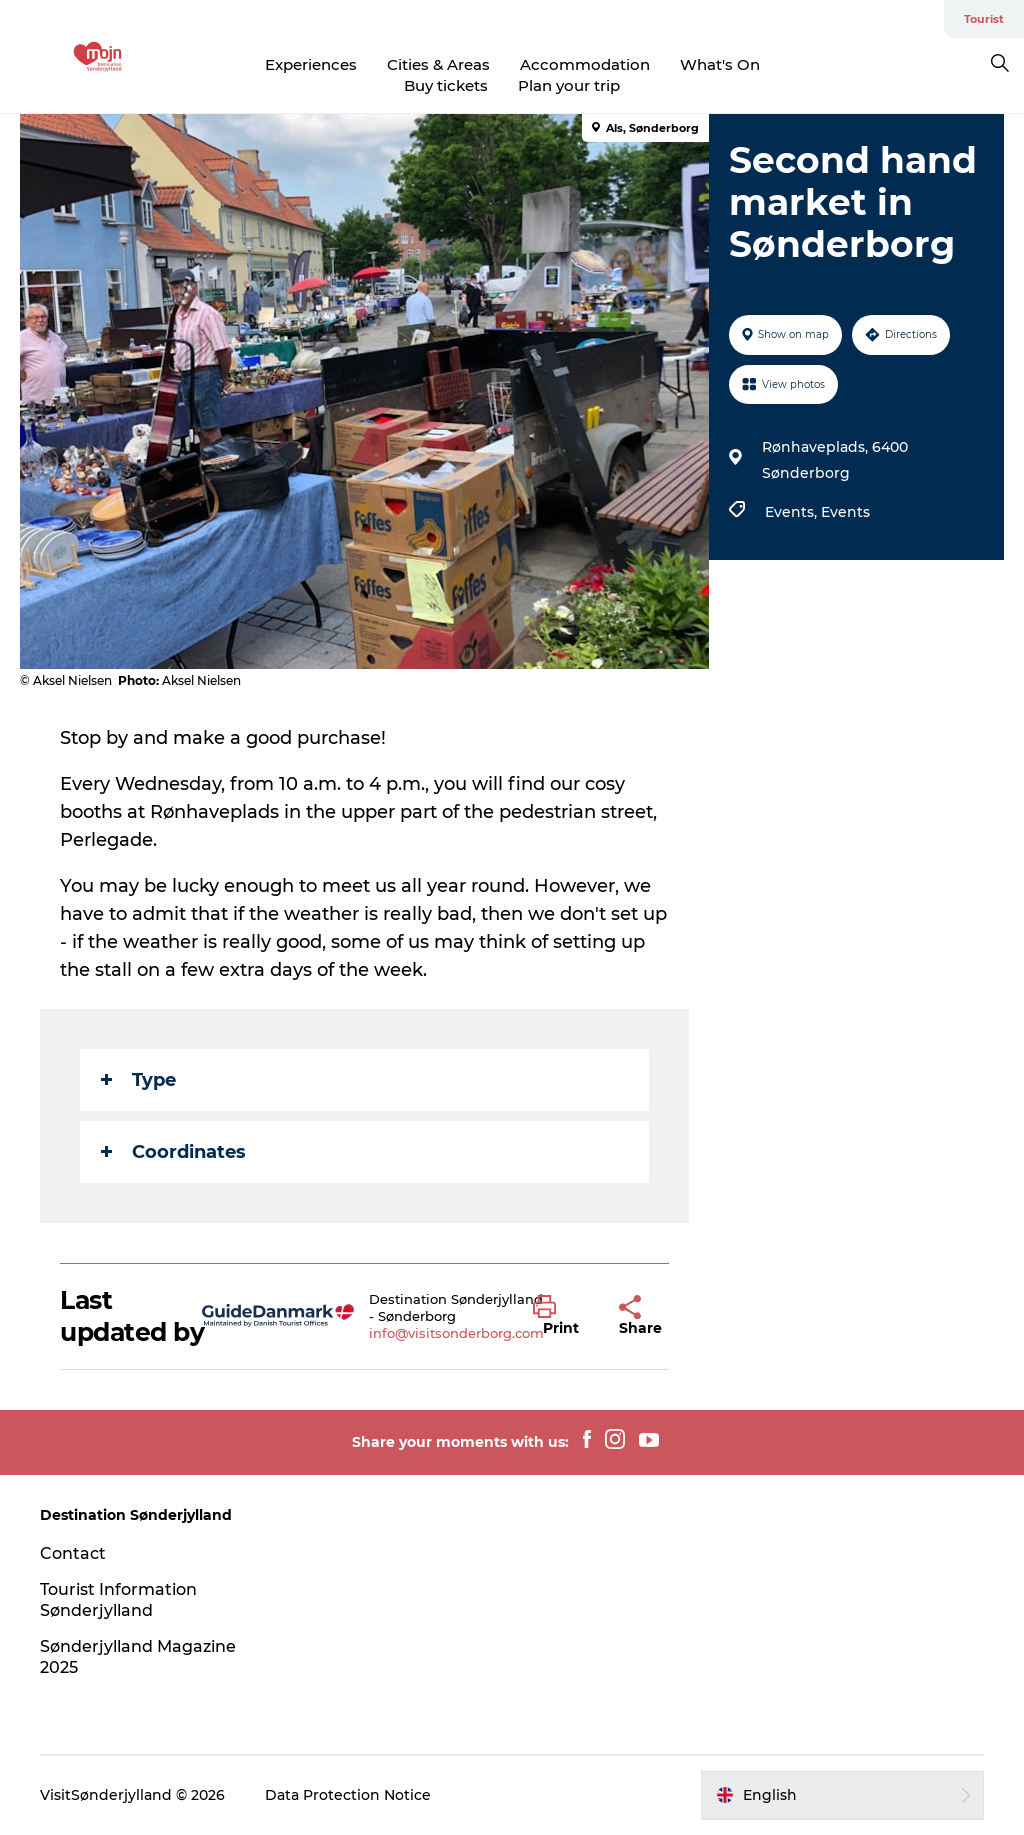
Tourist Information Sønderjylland (118, 1600)
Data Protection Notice (348, 1795)
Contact (73, 1553)
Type (138, 1080)
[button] (561, 1316)
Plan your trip (569, 85)
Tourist (984, 19)
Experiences (311, 64)
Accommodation (585, 64)
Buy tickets (446, 85)
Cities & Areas (438, 64)
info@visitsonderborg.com (456, 1333)
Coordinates (173, 1152)
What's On (720, 64)
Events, (793, 512)
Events (845, 512)
